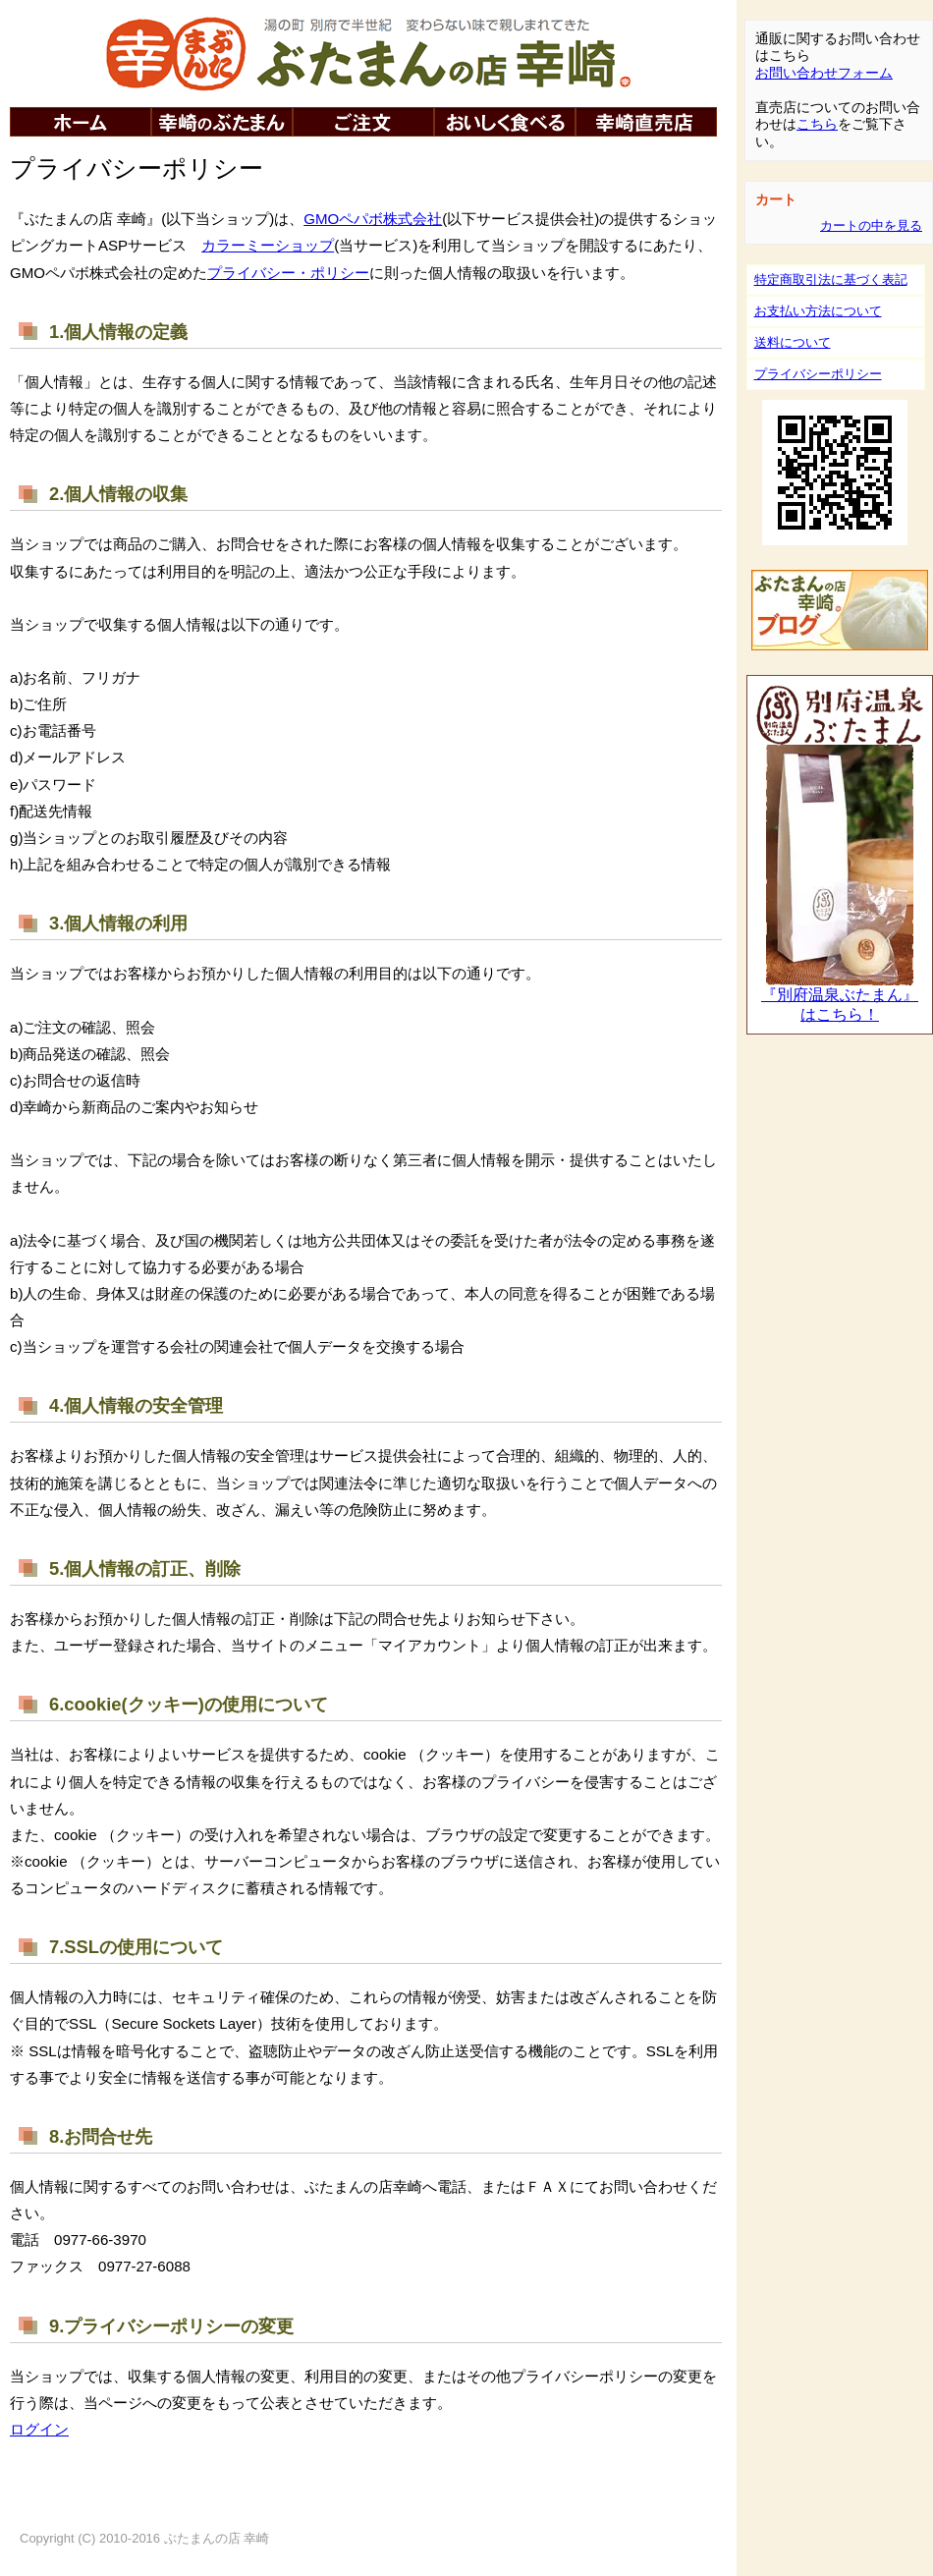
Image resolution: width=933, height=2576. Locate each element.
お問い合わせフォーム (824, 73)
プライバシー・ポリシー (288, 272)
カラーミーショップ (267, 245)
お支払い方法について (818, 311)
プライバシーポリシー (818, 373)
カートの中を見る (871, 225)
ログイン (39, 2429)
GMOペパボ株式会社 (372, 218)
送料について (792, 342)
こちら (817, 124)
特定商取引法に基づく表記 (830, 279)
